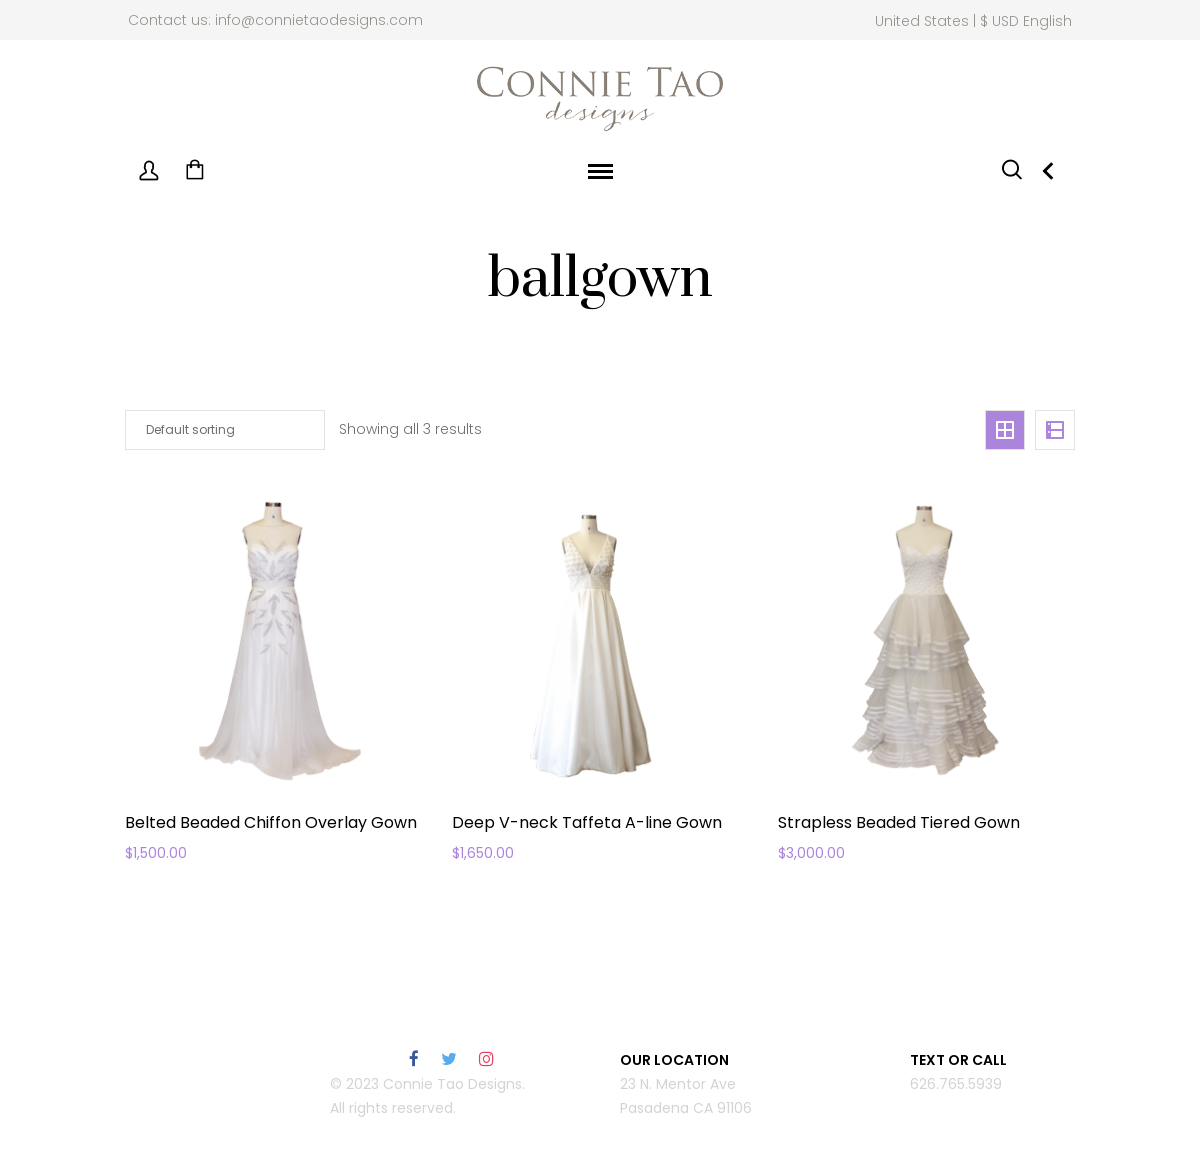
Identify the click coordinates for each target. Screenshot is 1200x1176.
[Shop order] (225, 430)
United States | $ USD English (973, 21)
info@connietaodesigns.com (319, 20)
